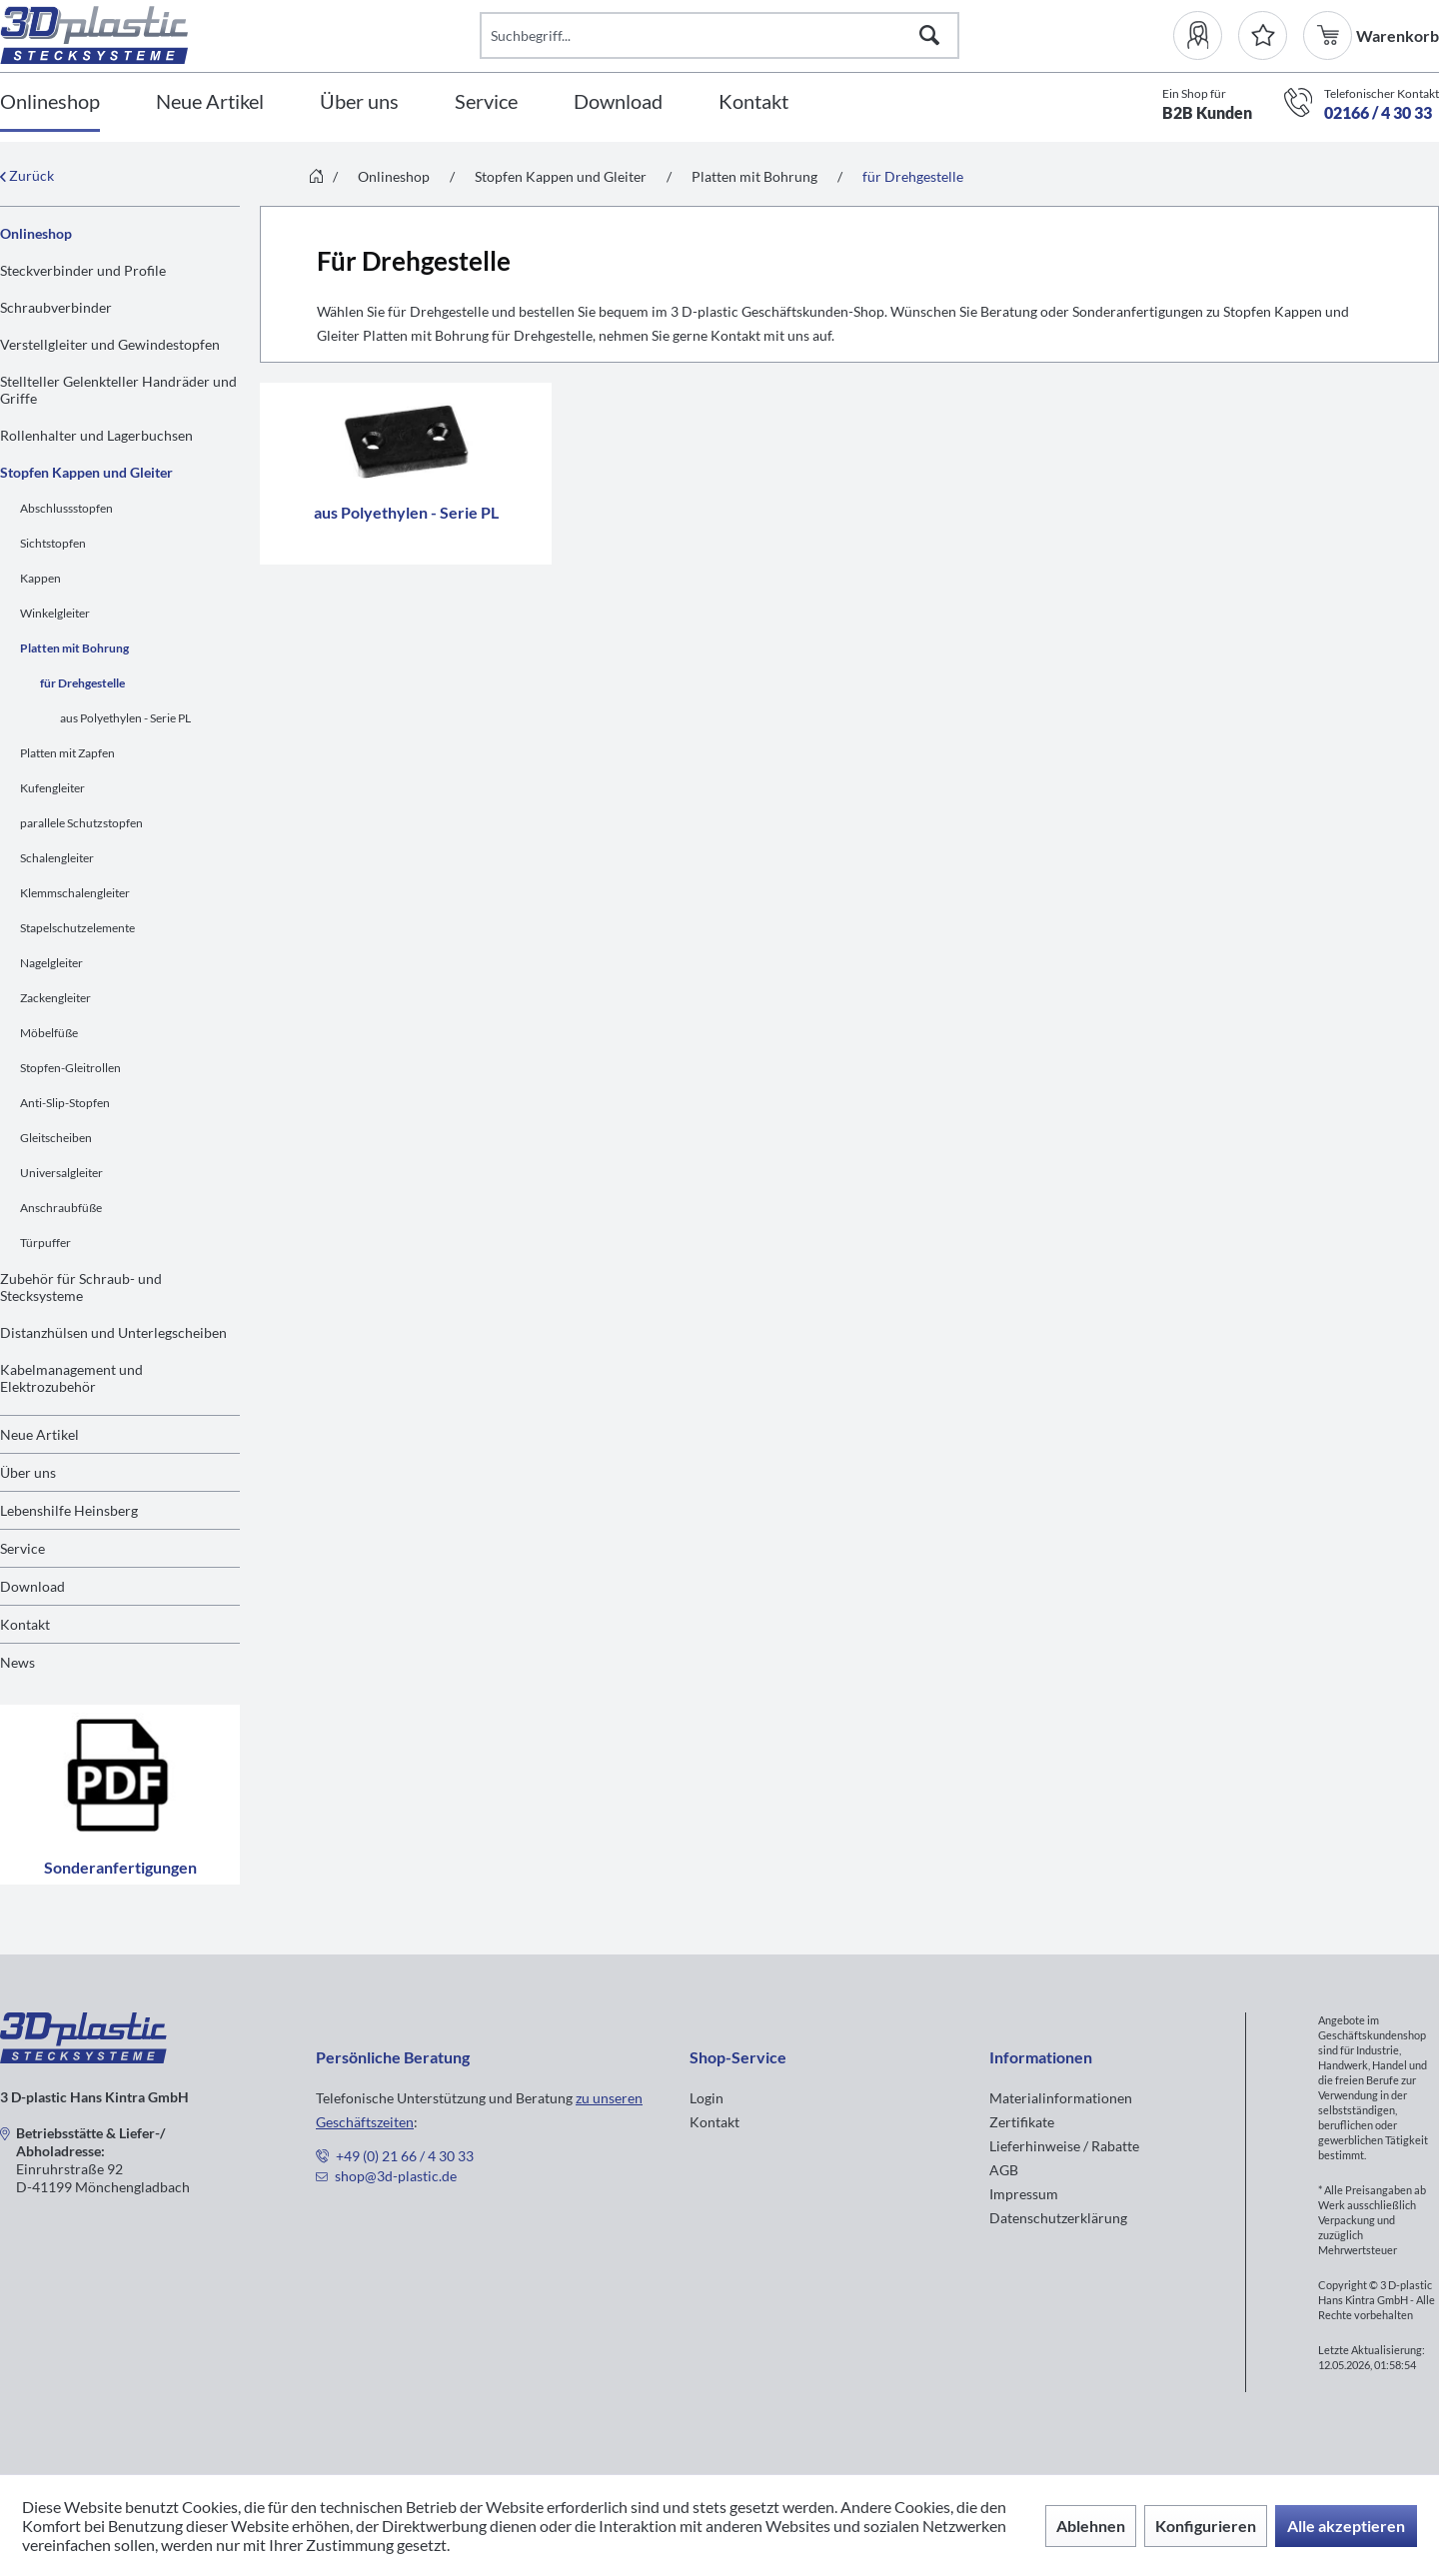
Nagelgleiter (51, 962)
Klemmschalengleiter (75, 892)
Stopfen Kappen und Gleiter (86, 472)
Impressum (1023, 2193)
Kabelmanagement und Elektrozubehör (71, 1378)
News (17, 1662)
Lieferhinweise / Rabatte (1064, 2145)
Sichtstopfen (53, 543)
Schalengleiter (57, 857)
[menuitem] (1205, 35)
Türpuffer (45, 1242)
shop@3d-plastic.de (396, 2175)
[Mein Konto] (1205, 35)
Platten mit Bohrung (74, 648)
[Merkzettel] (1262, 35)
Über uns (28, 1472)
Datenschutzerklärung (1058, 2217)
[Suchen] (929, 35)
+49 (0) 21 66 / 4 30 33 (405, 2155)
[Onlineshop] (50, 102)
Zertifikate (1021, 2121)
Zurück (27, 175)
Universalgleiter (61, 1172)
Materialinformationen (1060, 2097)
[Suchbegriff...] (719, 35)
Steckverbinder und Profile (83, 270)
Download (32, 1586)
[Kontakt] (753, 102)
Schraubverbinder (56, 307)
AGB (1003, 2169)
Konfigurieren (1205, 2525)
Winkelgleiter (55, 613)
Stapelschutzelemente (77, 927)
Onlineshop (36, 233)
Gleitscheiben (56, 1137)
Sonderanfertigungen (120, 1795)
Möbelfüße (49, 1032)
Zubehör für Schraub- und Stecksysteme (81, 1287)
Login (706, 2097)
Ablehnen (1090, 2525)
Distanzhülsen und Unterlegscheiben (113, 1332)
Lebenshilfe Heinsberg (69, 1510)
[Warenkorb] (1329, 35)
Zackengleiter (55, 997)
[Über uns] (359, 102)
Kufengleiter (52, 787)
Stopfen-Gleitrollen (70, 1067)
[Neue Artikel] (210, 102)
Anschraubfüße (61, 1207)
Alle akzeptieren (1346, 2525)
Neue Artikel (39, 1434)
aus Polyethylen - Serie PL (125, 717)
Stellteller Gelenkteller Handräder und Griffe (118, 390)
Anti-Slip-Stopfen (65, 1102)
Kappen (40, 578)
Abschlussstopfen (66, 508)
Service (22, 1548)
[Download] (618, 102)
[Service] (486, 102)
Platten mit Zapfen (67, 752)
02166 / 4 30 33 (1378, 112)
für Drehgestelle (82, 682)
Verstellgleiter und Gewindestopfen (110, 344)
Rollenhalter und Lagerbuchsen (96, 435)
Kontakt (25, 1624)
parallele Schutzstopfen (81, 822)
